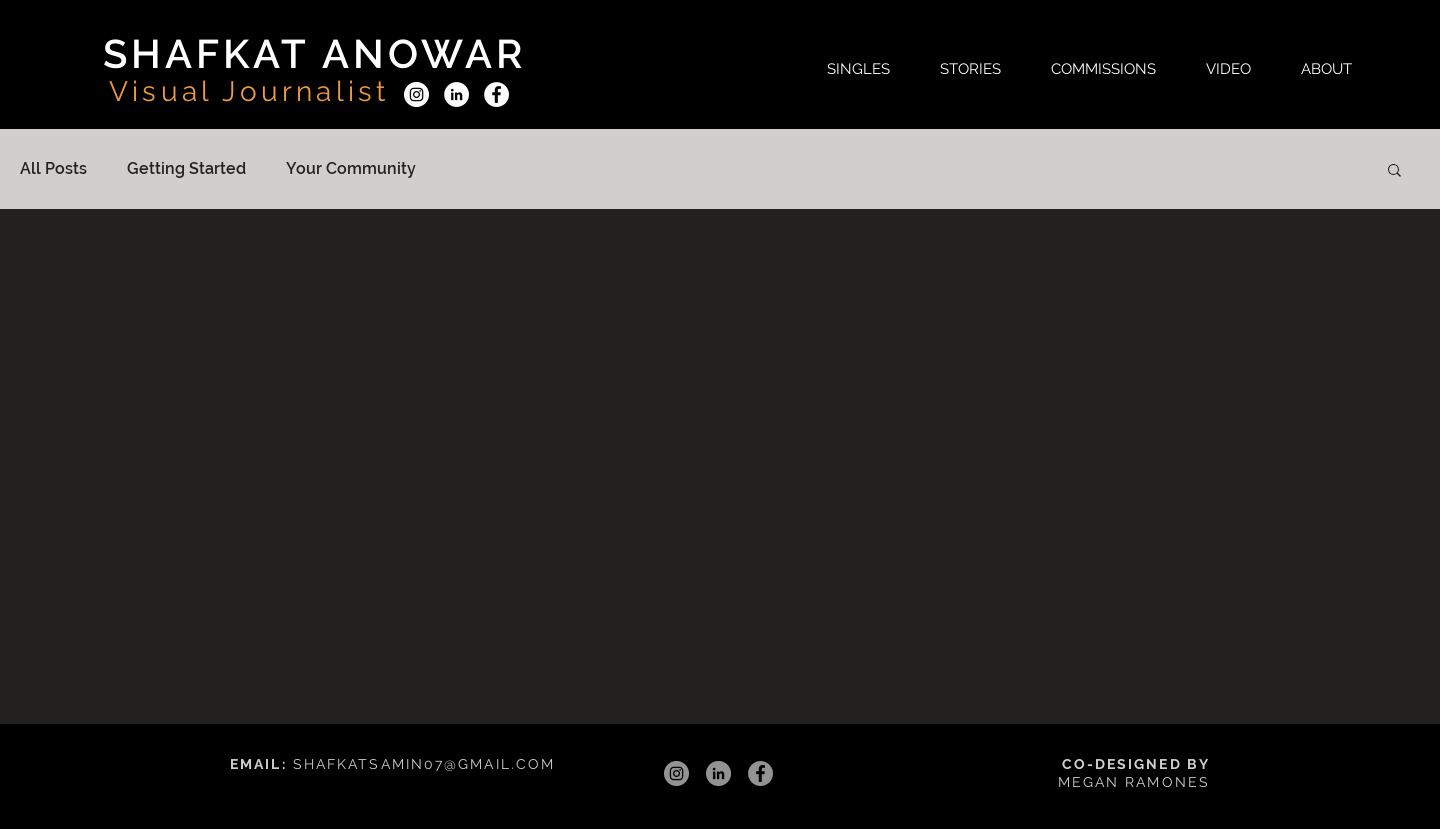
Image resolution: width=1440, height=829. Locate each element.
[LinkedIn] (456, 94)
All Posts (53, 168)
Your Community (351, 168)
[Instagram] (416, 94)
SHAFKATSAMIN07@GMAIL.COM (424, 764)
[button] (858, 69)
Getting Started (186, 168)
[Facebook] (496, 94)
